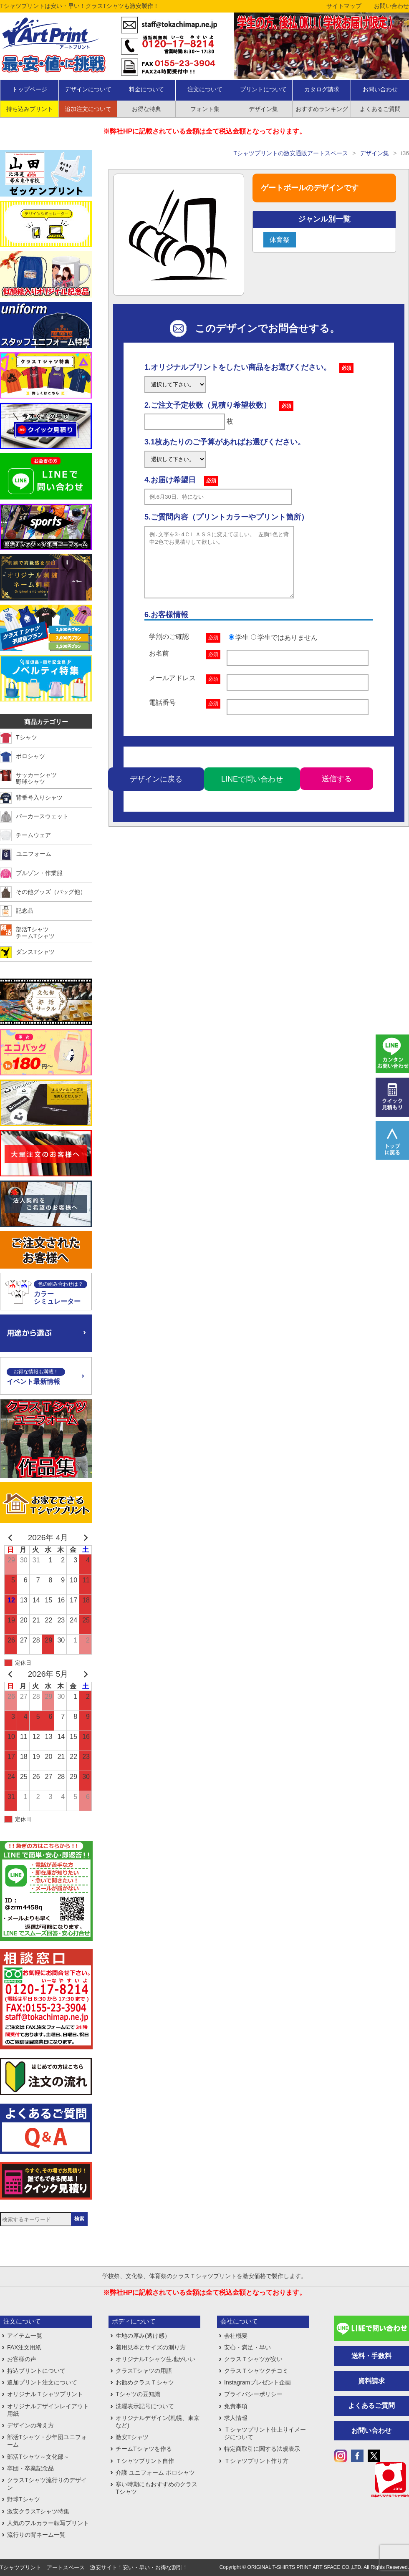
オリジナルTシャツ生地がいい (155, 2359)
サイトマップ (343, 6)
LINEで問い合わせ (252, 791)
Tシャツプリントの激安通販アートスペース (291, 153)
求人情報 (235, 2418)
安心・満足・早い (247, 2347)
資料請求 (371, 2380)
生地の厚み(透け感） (143, 2335)
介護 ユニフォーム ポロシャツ (155, 2472)
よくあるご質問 (371, 2405)
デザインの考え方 (30, 2425)
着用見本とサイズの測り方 (151, 2347)
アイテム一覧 (24, 2335)
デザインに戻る (156, 791)
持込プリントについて (36, 2370)
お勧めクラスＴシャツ (145, 2382)
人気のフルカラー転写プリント (48, 2523)
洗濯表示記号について (145, 2406)
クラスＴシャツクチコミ (256, 2370)
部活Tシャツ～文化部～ (38, 2456)
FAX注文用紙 (24, 2347)
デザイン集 (263, 109)
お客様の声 (21, 2359)
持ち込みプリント (29, 109)
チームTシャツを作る (144, 2448)
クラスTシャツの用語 (144, 2370)
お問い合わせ (391, 6)
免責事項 (235, 2406)
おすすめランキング (321, 109)
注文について (204, 89)
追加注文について (88, 109)
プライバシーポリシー (253, 2394)
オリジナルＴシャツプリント (45, 2394)
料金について (146, 89)
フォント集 (205, 109)
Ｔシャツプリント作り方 (256, 2460)
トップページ (29, 89)
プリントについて (263, 89)
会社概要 (235, 2335)
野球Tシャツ (23, 2499)
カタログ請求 (321, 89)
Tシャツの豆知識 (138, 2394)
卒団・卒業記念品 (30, 2468)
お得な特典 (146, 109)
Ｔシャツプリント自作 (145, 2460)
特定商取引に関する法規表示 (262, 2448)
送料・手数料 (371, 2355)
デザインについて (88, 89)
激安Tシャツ (132, 2437)
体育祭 (280, 239)
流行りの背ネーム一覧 (36, 2534)
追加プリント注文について (42, 2382)
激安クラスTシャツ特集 (38, 2511)
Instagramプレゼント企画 (257, 2382)
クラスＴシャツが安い (253, 2359)
